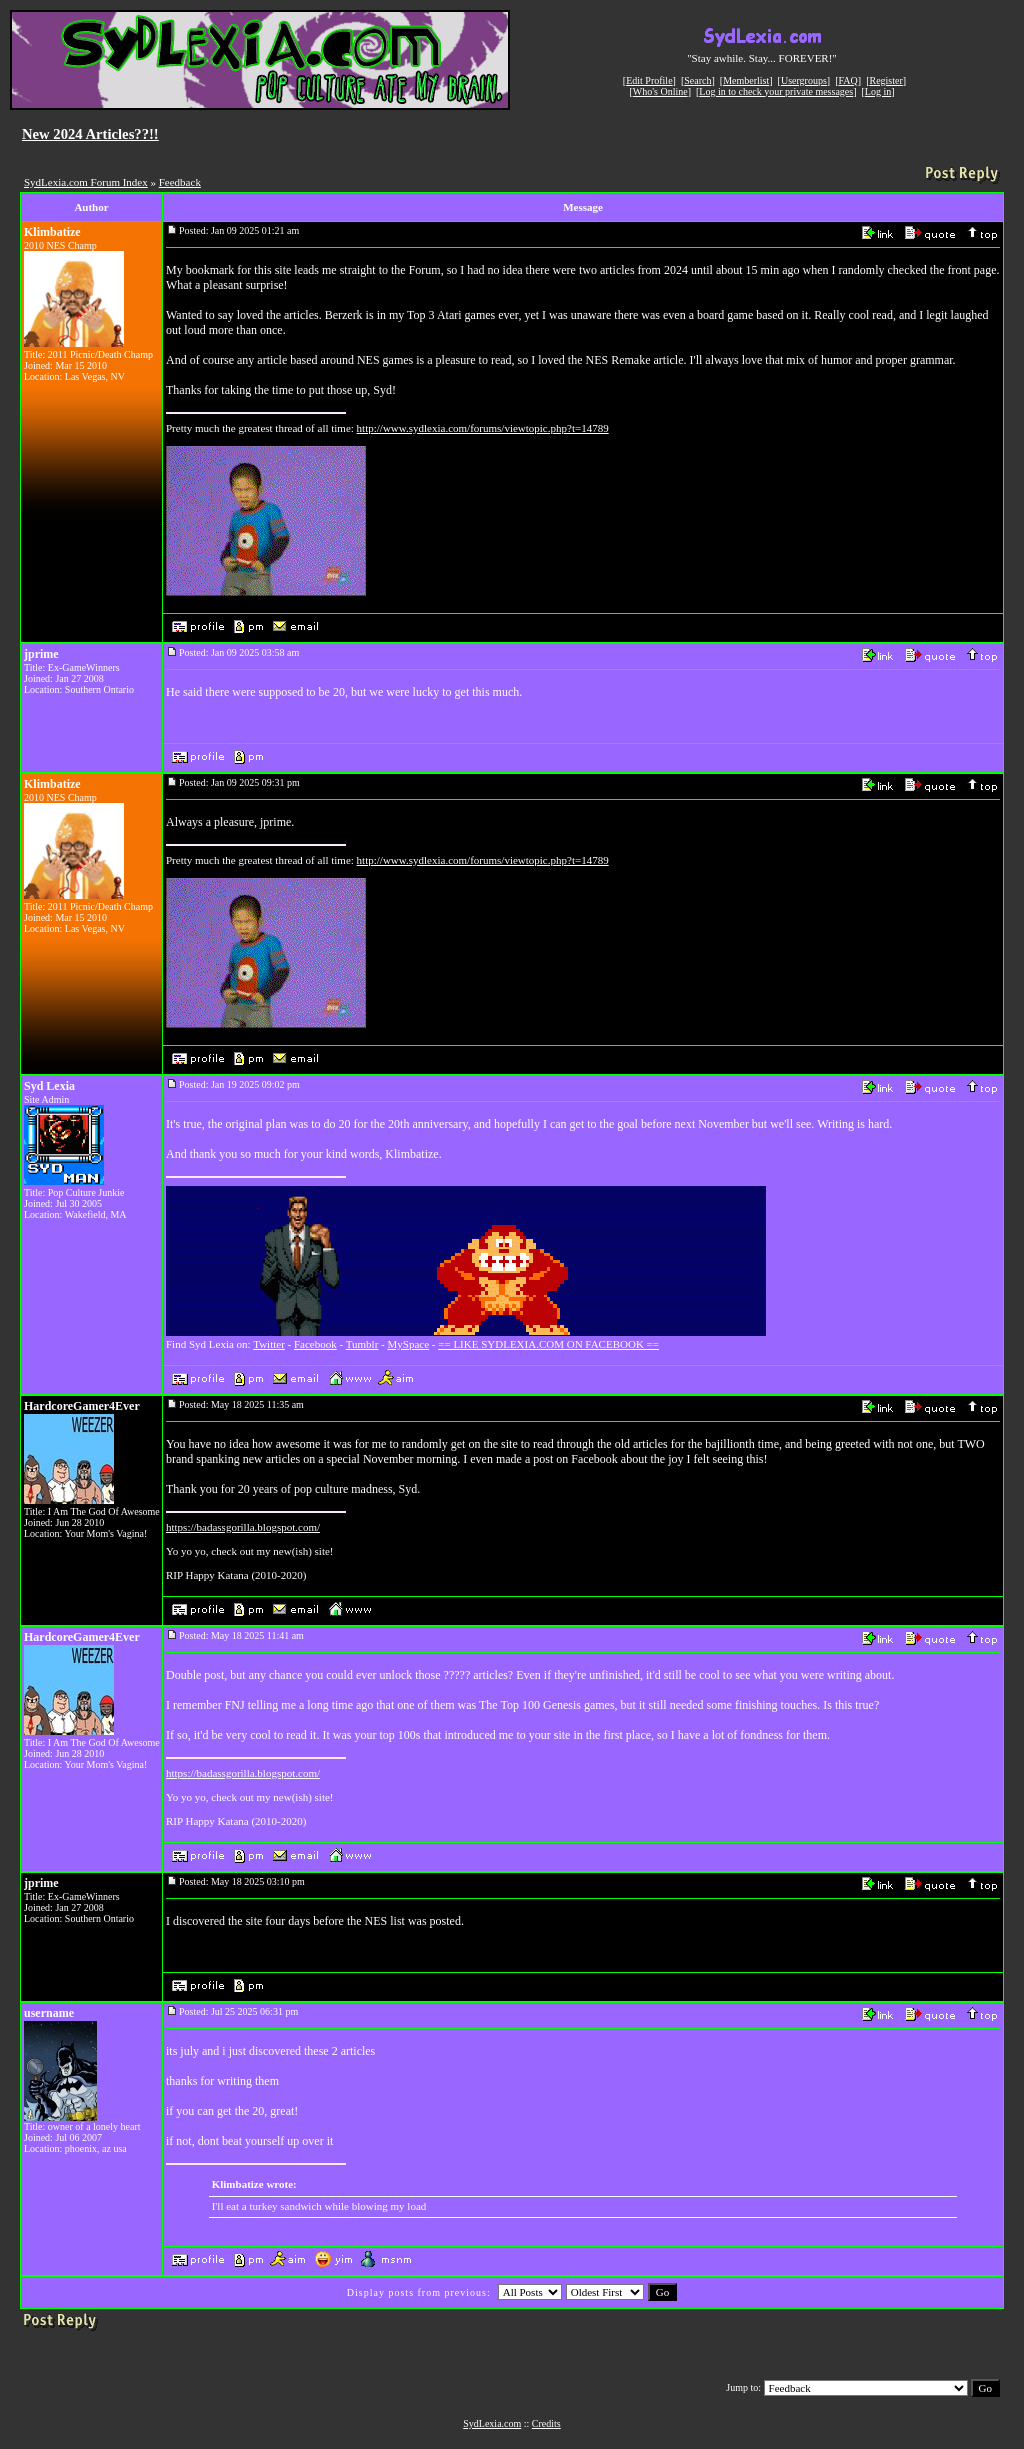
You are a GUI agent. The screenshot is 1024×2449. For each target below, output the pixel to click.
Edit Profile (649, 80)
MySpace (409, 1344)
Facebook (315, 1344)
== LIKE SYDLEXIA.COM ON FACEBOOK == (548, 1344)
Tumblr (362, 1344)
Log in (878, 91)
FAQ (848, 80)
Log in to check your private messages (776, 91)
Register (885, 80)
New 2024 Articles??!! (90, 134)
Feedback (180, 182)
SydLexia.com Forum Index (86, 182)
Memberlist (746, 80)
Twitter (269, 1344)
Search (697, 80)
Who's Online (660, 91)
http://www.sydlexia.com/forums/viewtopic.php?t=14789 (483, 428)
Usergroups (804, 80)
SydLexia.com (492, 2423)
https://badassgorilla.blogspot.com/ (243, 1527)
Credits (546, 2423)
